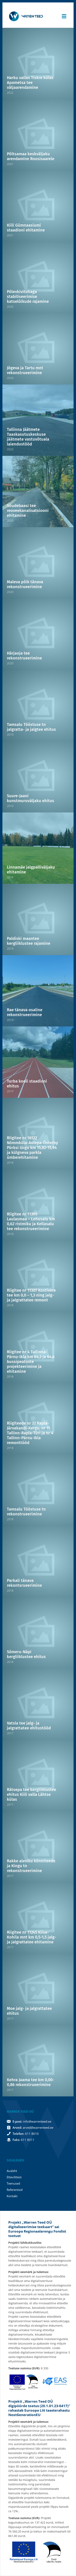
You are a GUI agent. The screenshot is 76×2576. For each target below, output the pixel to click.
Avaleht (12, 2171)
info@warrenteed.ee (37, 2121)
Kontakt (12, 2196)
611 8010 (32, 2134)
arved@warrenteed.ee (38, 2127)
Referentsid (14, 2190)
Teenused (13, 2183)
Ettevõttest (14, 2177)
